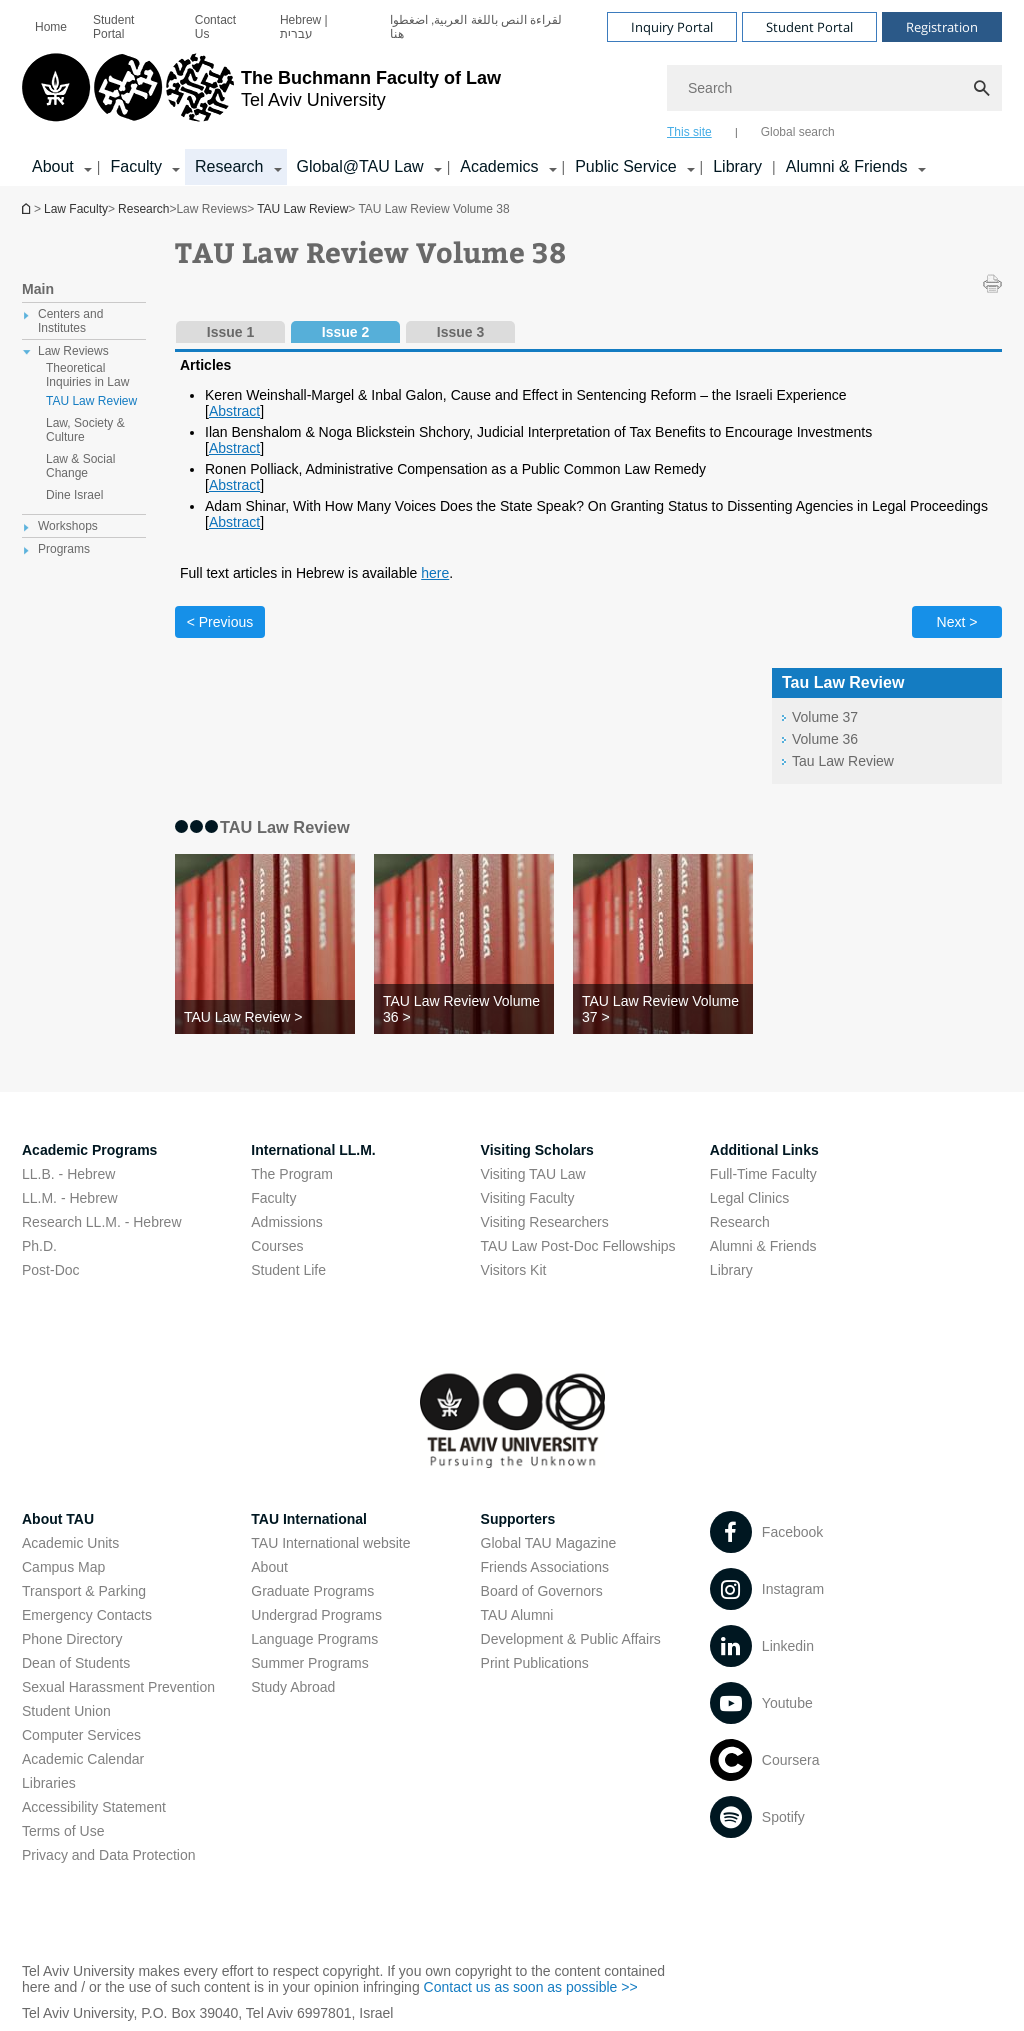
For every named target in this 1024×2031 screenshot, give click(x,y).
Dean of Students (76, 1663)
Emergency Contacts (87, 1615)
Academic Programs (89, 1150)
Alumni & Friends (763, 1246)
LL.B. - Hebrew (68, 1174)
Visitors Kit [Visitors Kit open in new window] (514, 1270)
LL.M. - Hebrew (70, 1198)
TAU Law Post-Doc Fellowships (578, 1246)
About (269, 1567)
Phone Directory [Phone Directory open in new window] (72, 1639)
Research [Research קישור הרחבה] (229, 166)
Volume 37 (825, 717)
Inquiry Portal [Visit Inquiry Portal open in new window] (672, 27)
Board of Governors (542, 1591)
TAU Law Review (302, 209)
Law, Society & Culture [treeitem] (85, 430)
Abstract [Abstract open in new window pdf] (234, 411)
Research (143, 209)
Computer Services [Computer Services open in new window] (81, 1735)
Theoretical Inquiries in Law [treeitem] (87, 375)
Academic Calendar (83, 1759)
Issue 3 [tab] (460, 332)
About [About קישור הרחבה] (53, 166)
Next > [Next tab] (957, 622)
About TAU (58, 1519)
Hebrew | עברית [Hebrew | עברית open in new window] (304, 27)
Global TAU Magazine (549, 1543)
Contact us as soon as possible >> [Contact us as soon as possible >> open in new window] (531, 1987)
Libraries (49, 1783)
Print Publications (535, 1663)
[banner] (512, 93)
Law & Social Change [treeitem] (80, 466)
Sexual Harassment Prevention (118, 1687)
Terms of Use (63, 1831)
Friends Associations (545, 1567)
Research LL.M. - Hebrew (102, 1222)
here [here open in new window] (435, 573)
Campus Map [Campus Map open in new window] (63, 1567)
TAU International (309, 1519)
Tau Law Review (843, 761)
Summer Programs (309, 1663)
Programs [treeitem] (64, 549)
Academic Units (70, 1543)
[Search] (834, 88)
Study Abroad (293, 1687)
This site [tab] (689, 132)
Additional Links (764, 1150)
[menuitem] (51, 27)
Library (737, 166)
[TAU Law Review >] (265, 1017)
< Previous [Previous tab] (220, 622)
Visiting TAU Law (533, 1174)
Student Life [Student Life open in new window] (288, 1270)
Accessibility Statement (94, 1807)
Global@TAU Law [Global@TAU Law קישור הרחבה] (360, 166)
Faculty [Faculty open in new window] (273, 1198)
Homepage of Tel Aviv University (28, 208)
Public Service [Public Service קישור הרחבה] (625, 166)
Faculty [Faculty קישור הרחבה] (136, 166)
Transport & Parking (84, 1591)
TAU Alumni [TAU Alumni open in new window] (517, 1615)
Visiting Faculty (528, 1198)
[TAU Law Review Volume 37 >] (663, 1009)
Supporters (518, 1519)
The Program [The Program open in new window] (292, 1174)
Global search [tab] (798, 132)
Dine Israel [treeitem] (74, 495)
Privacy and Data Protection (109, 1855)
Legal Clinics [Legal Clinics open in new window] (749, 1198)
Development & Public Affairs (571, 1639)
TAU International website (330, 1543)
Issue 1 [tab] (230, 332)
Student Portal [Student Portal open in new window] (113, 27)
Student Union (66, 1711)
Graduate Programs (312, 1591)
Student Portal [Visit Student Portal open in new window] (809, 27)
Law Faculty (76, 209)
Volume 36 (825, 739)
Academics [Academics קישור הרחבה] (499, 166)
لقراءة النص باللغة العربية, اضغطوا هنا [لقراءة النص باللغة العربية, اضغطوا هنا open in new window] (476, 27)
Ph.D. (39, 1246)
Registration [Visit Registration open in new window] (942, 27)
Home (51, 27)
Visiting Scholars (537, 1150)
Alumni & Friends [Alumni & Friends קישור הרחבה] (847, 166)
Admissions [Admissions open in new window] (287, 1222)
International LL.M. (313, 1150)
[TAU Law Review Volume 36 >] (464, 1009)
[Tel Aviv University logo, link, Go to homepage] (261, 95)
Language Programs (314, 1639)
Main (38, 289)
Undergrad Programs (316, 1615)
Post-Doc (51, 1270)
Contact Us (215, 27)
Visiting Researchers (545, 1222)
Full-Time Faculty (763, 1174)
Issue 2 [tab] (345, 332)
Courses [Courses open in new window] (277, 1246)
